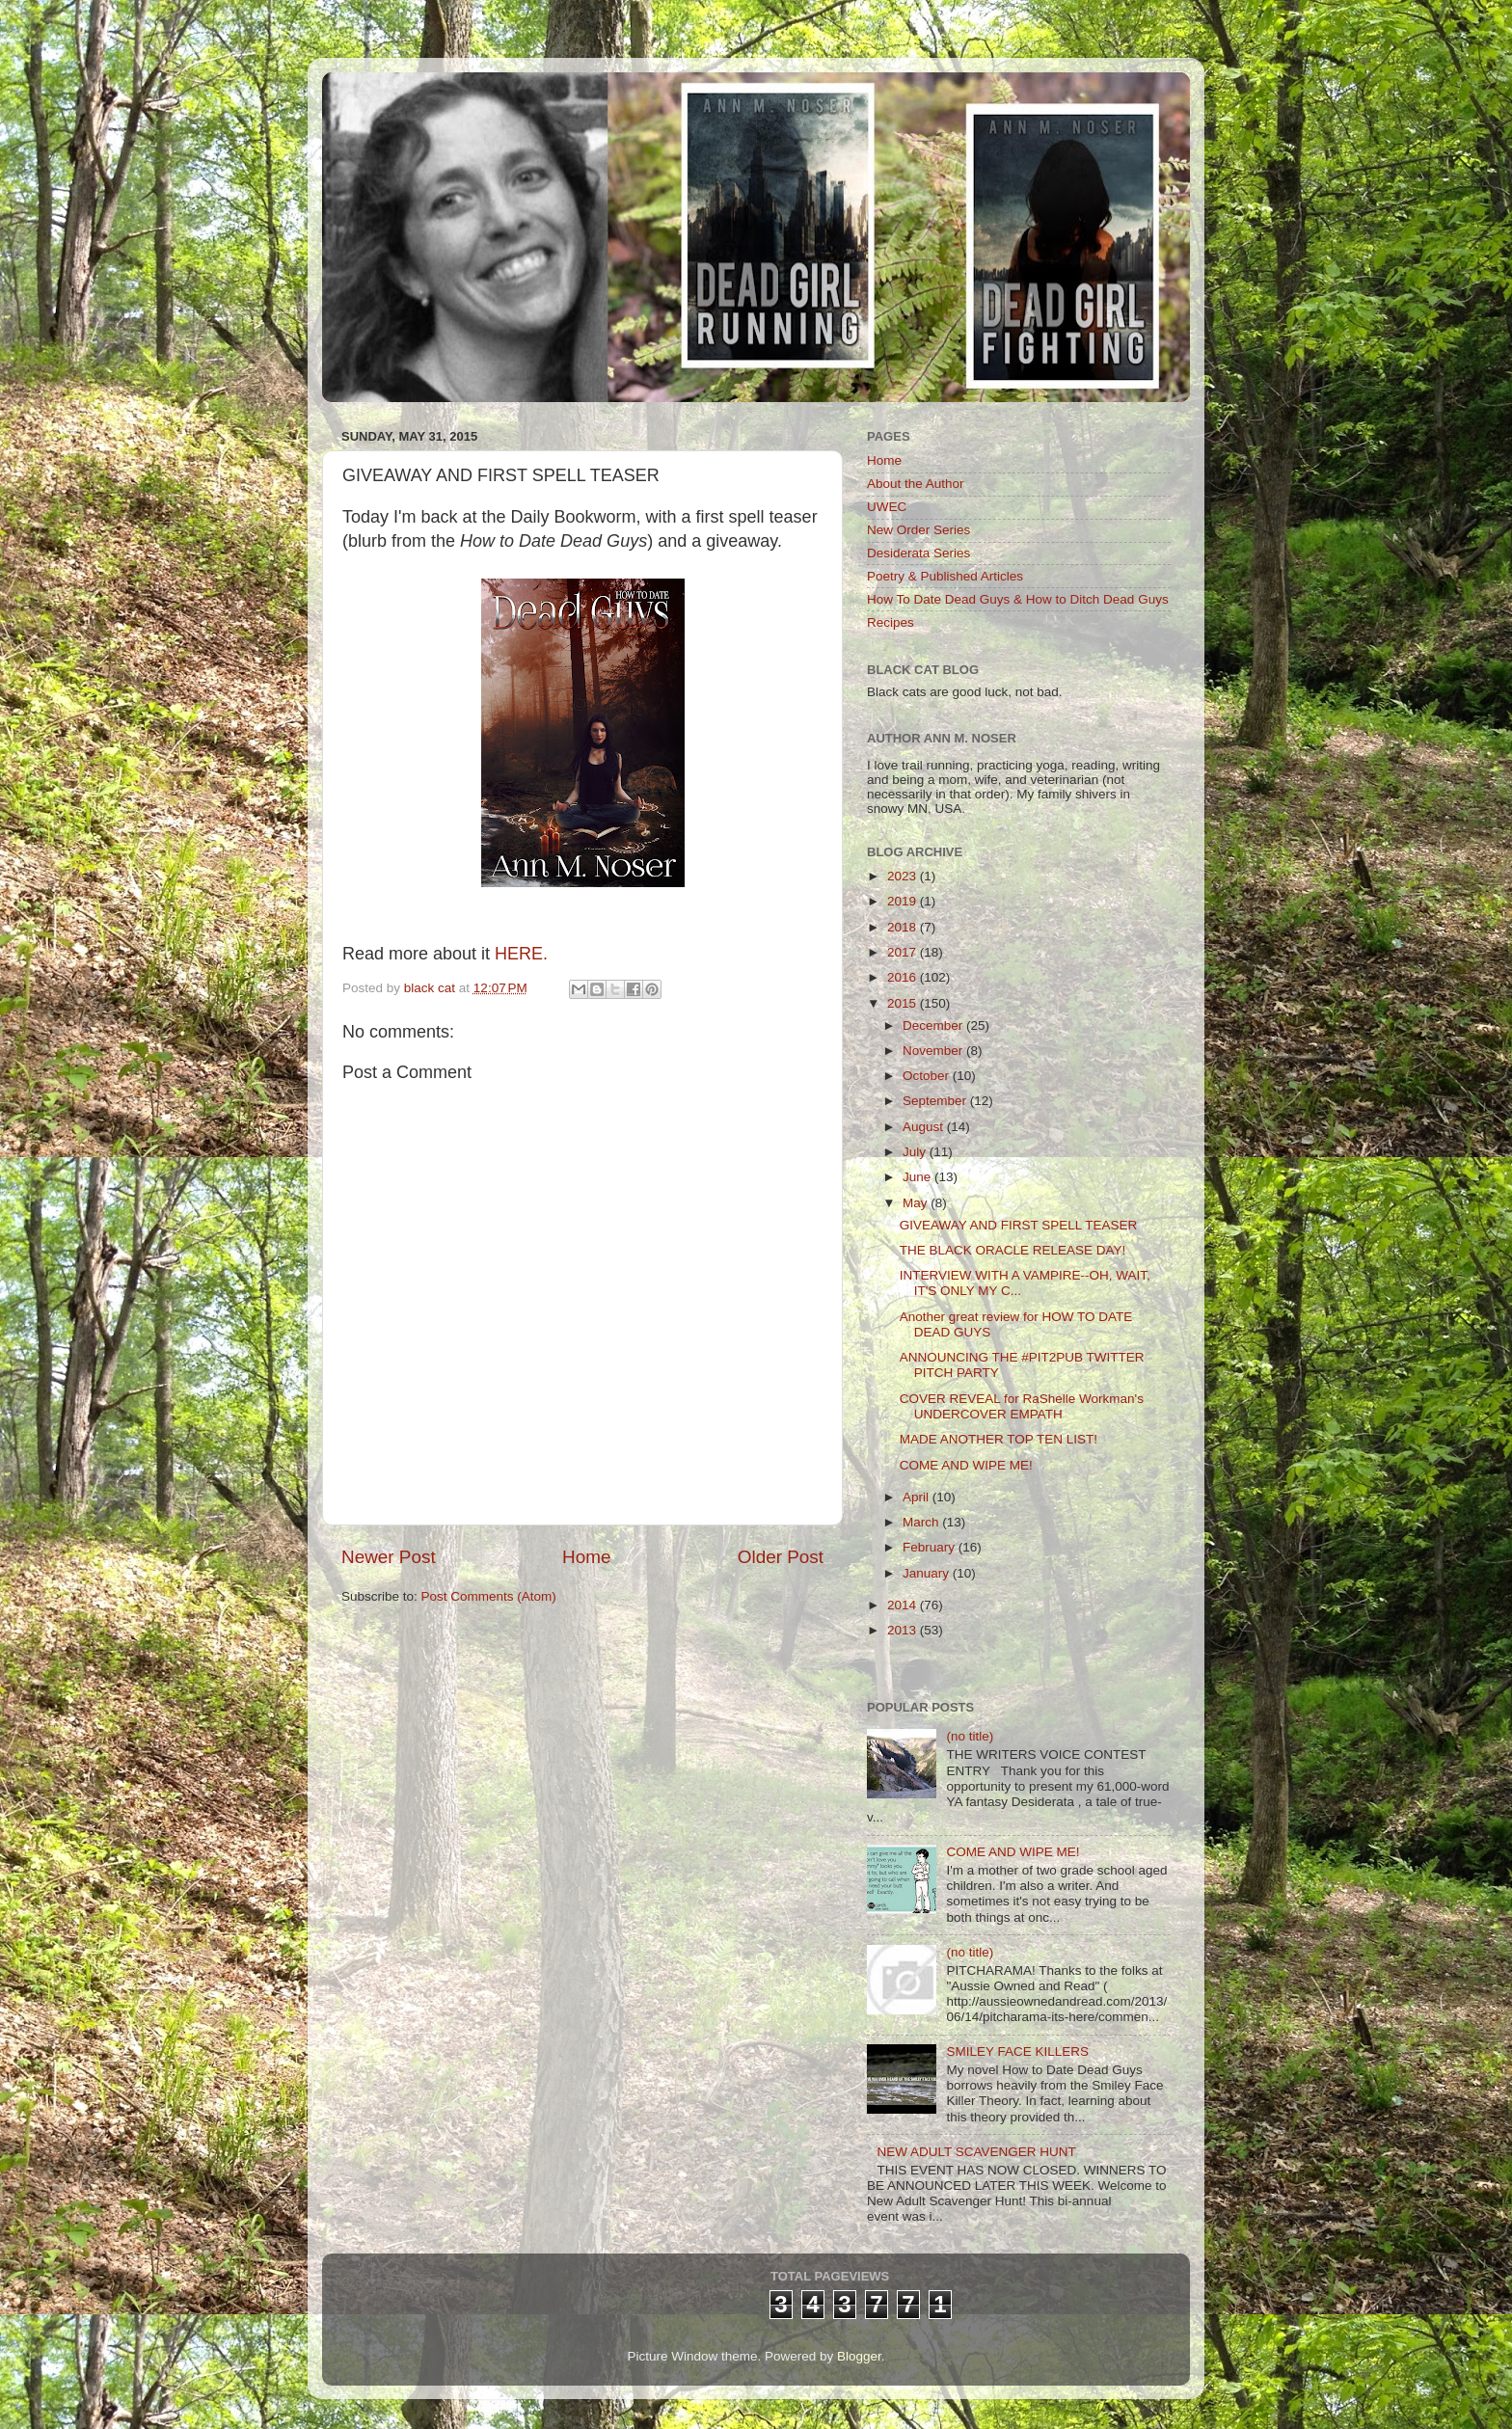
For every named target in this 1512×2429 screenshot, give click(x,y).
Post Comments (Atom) (488, 1596)
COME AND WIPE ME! (966, 1465)
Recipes (890, 622)
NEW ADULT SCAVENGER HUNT (976, 2152)
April (917, 1497)
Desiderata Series (918, 553)
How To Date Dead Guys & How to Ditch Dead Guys (1018, 599)
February (930, 1547)
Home (586, 1557)
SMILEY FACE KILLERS (1017, 2051)
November (934, 1050)
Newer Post (388, 1557)
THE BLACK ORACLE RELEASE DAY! (1013, 1250)
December (934, 1025)
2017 (903, 952)
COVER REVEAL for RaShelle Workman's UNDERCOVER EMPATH (1022, 1406)
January (928, 1573)
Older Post (781, 1557)
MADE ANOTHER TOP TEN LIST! (998, 1439)
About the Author (915, 483)
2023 (903, 876)
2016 (903, 977)
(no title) (969, 1736)
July (916, 1152)
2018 (903, 927)
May (917, 1203)
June (918, 1177)
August (925, 1127)
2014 (903, 1605)
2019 (903, 901)
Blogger (859, 2356)
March (922, 1522)
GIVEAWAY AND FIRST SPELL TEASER (1019, 1225)
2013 (903, 1630)
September (936, 1100)
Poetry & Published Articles (945, 576)
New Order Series (918, 530)
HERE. (521, 953)
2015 (903, 1003)
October (928, 1075)
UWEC (886, 506)
